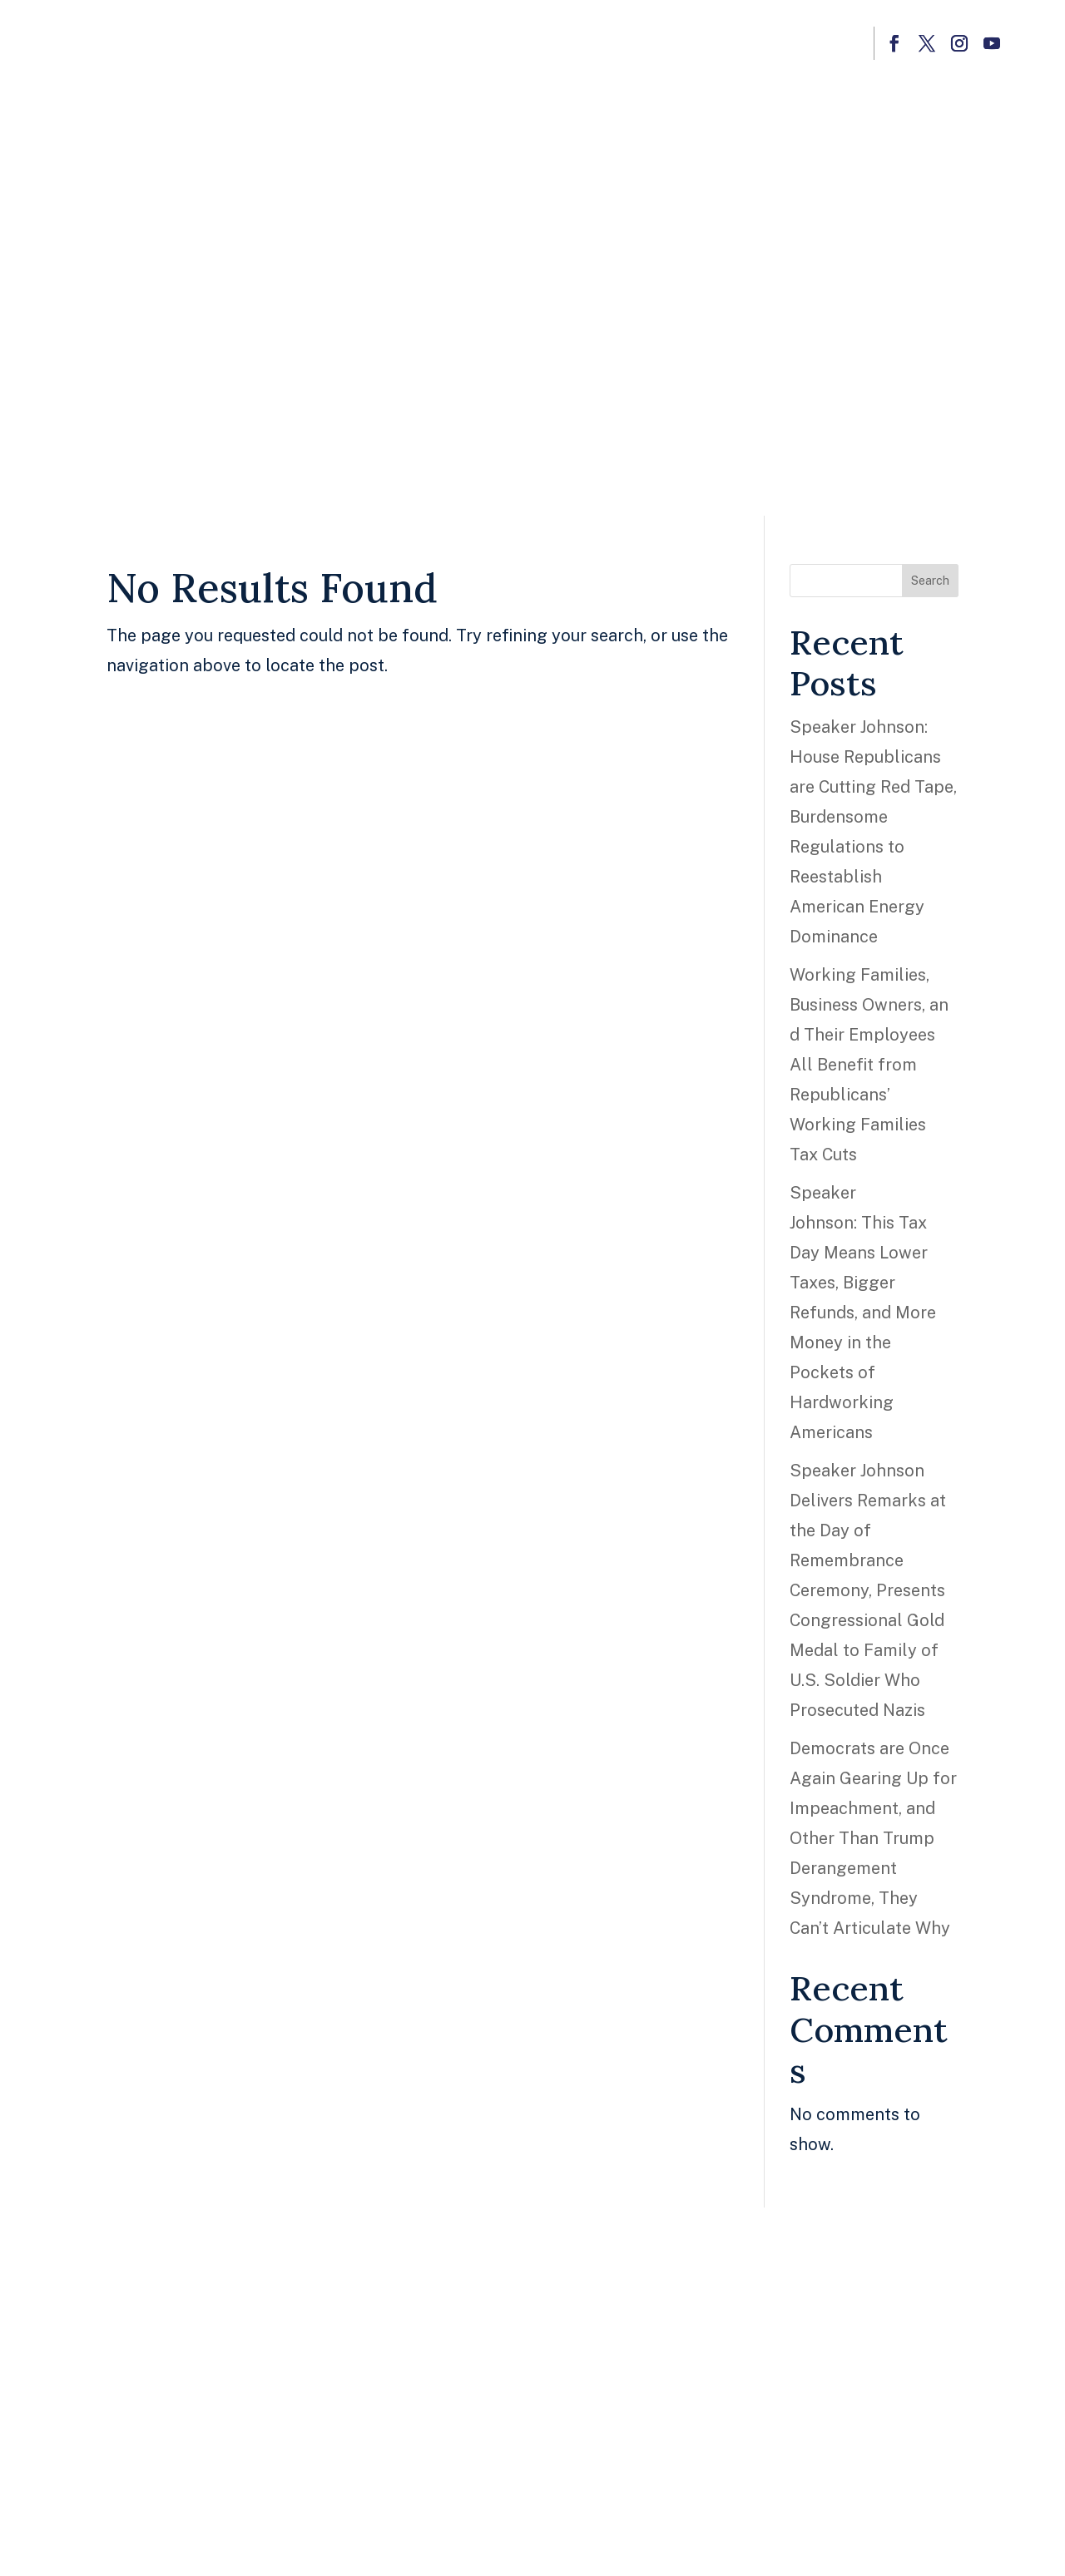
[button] (894, 43)
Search (930, 580)
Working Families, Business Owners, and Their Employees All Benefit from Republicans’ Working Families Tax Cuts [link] (869, 1064)
